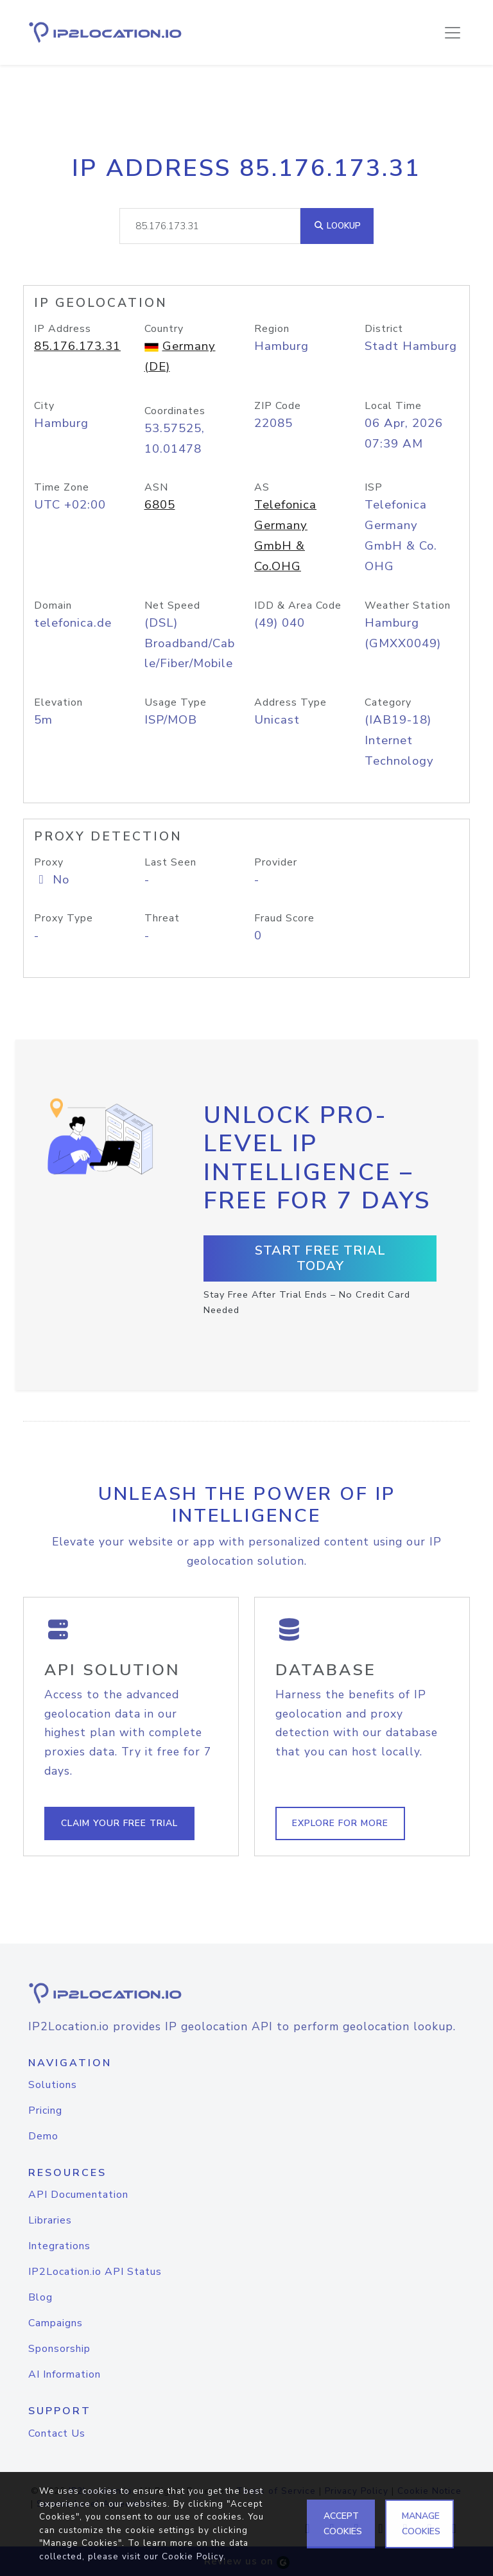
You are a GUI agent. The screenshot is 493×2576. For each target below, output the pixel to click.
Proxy (49, 862)
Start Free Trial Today (320, 1258)
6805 (159, 504)
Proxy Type (63, 918)
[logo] (246, 1993)
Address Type (290, 702)
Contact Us (56, 2433)
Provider (275, 862)
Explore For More (340, 1823)
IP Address (62, 329)
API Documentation (78, 2195)
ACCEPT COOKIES (343, 2523)
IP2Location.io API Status (95, 2272)
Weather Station (408, 605)
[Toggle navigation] (452, 33)
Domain (53, 605)
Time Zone (61, 487)
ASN (156, 487)
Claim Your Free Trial (119, 1823)
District (384, 329)
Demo (43, 2136)
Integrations (59, 2246)
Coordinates (174, 411)
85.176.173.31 (77, 346)
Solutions (52, 2085)
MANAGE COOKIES (421, 2523)
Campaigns (55, 2323)
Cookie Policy (192, 2556)
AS (262, 487)
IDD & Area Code (298, 605)
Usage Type (175, 702)
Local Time (393, 406)
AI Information (64, 2374)
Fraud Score (284, 918)
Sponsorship (59, 2349)
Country (164, 329)
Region (272, 329)
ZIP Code (277, 406)
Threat (162, 918)
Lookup (337, 226)
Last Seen (170, 862)
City (44, 406)
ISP (374, 487)
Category (388, 702)
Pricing (45, 2110)
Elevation (58, 702)
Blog (40, 2297)
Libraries (50, 2220)
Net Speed (172, 605)
